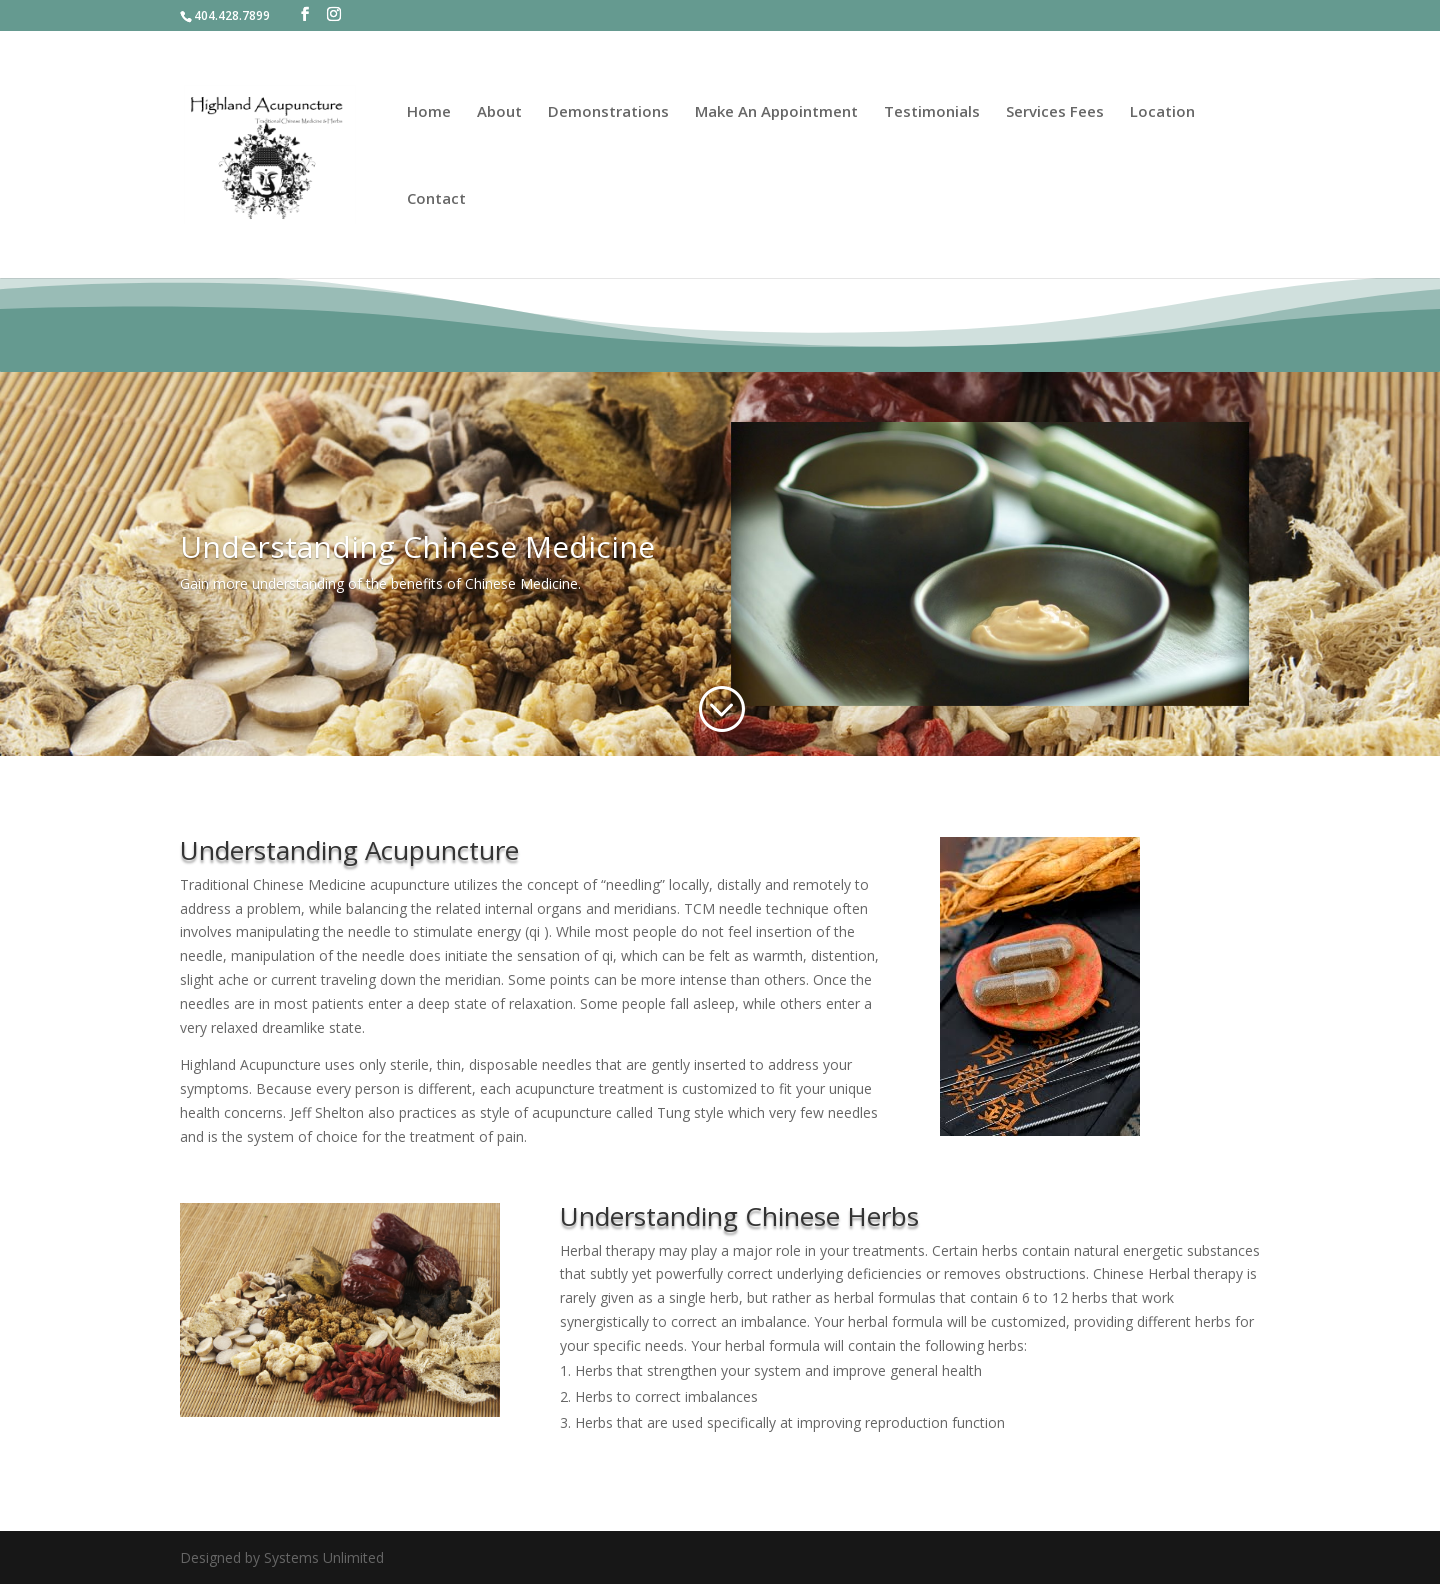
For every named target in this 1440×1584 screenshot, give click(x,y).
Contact (436, 199)
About (499, 112)
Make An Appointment (776, 112)
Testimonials (932, 112)
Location (1162, 112)
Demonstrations (608, 112)
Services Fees (1055, 112)
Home (429, 112)
